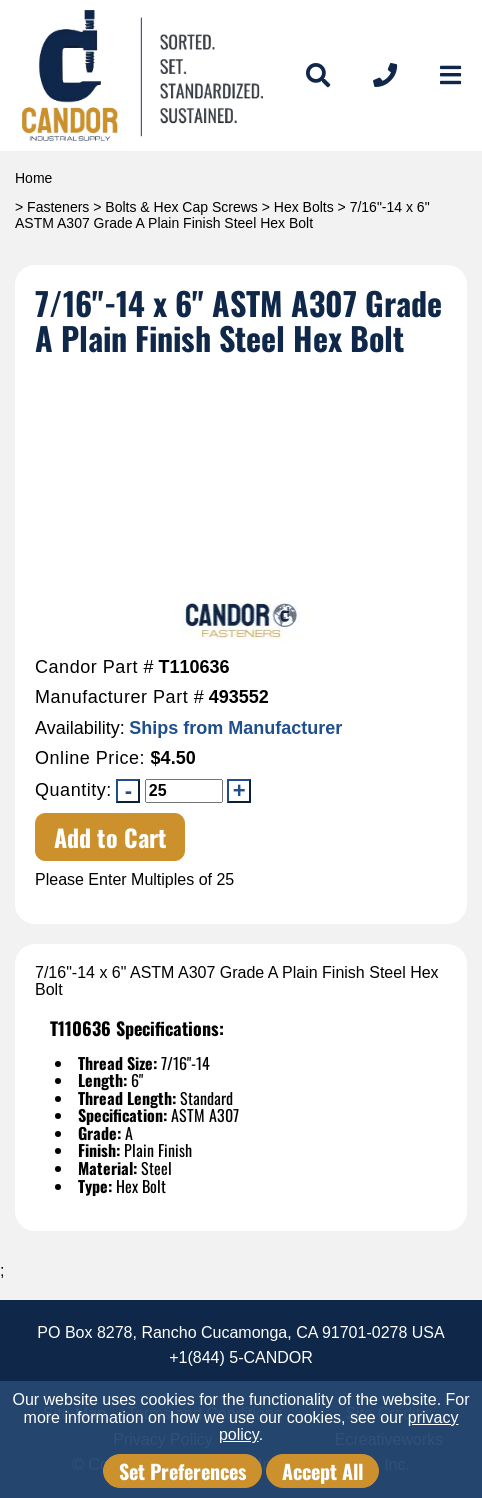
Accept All (322, 1471)
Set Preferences (182, 1471)
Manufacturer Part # (119, 697)
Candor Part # (94, 667)
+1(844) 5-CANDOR (241, 1357)
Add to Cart (110, 837)
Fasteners (58, 207)
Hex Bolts (304, 207)
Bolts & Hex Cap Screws (181, 207)
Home (33, 178)
